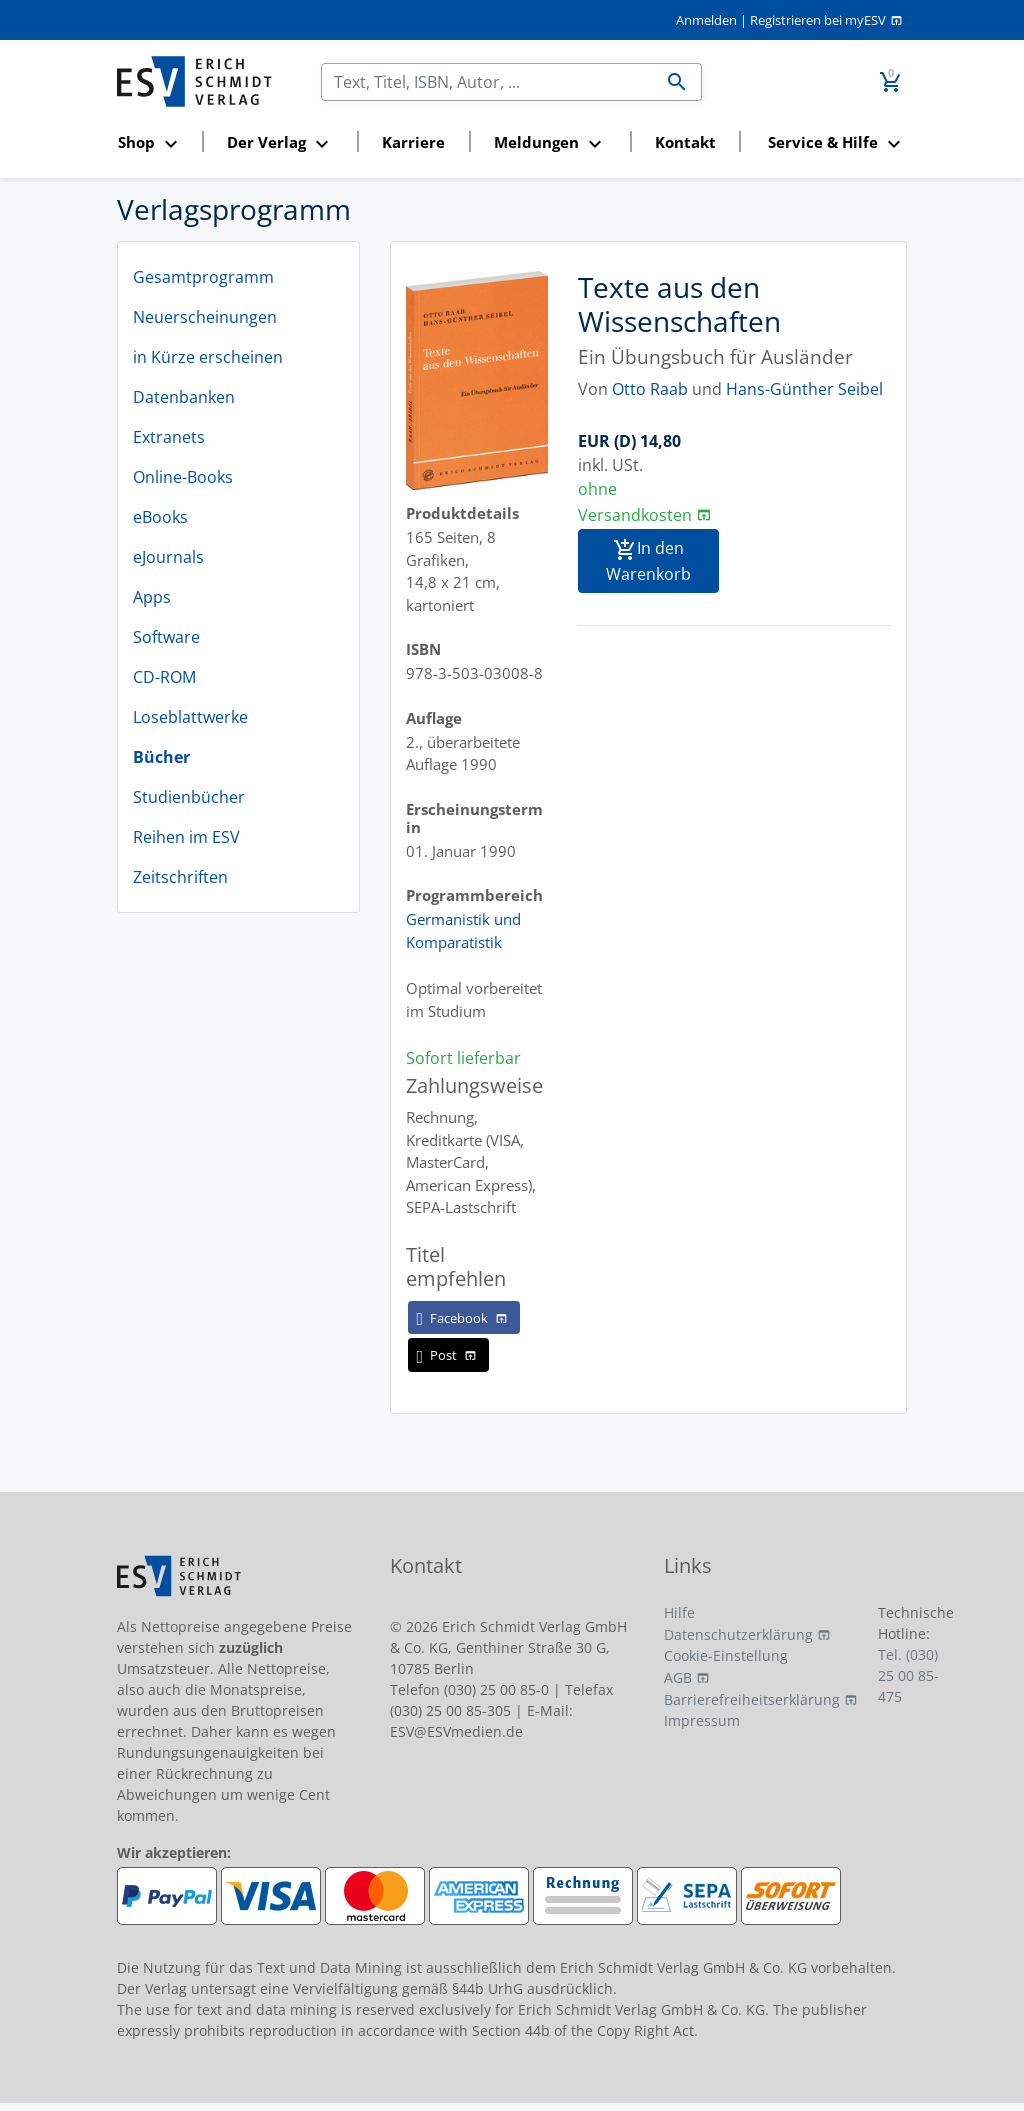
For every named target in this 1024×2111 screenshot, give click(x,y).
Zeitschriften (180, 877)
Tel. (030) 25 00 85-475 (908, 1675)
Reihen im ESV (186, 837)
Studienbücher (189, 797)
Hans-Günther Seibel (804, 389)
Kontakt (685, 142)
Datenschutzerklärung (738, 1634)
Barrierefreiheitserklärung (752, 1699)
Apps (152, 597)
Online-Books (183, 477)
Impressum (702, 1720)
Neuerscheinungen (205, 317)
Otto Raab (650, 389)
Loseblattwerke (190, 717)
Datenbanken (184, 397)
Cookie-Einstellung (726, 1655)
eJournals (168, 557)
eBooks (160, 517)
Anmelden (706, 20)
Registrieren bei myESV (818, 20)
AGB (678, 1677)
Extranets (169, 437)
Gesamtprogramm (203, 277)
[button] (153, 143)
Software (166, 637)
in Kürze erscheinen (208, 357)
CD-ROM (164, 677)
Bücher (161, 757)
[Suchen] (487, 82)
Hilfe (679, 1612)
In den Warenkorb (648, 561)
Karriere (413, 142)
